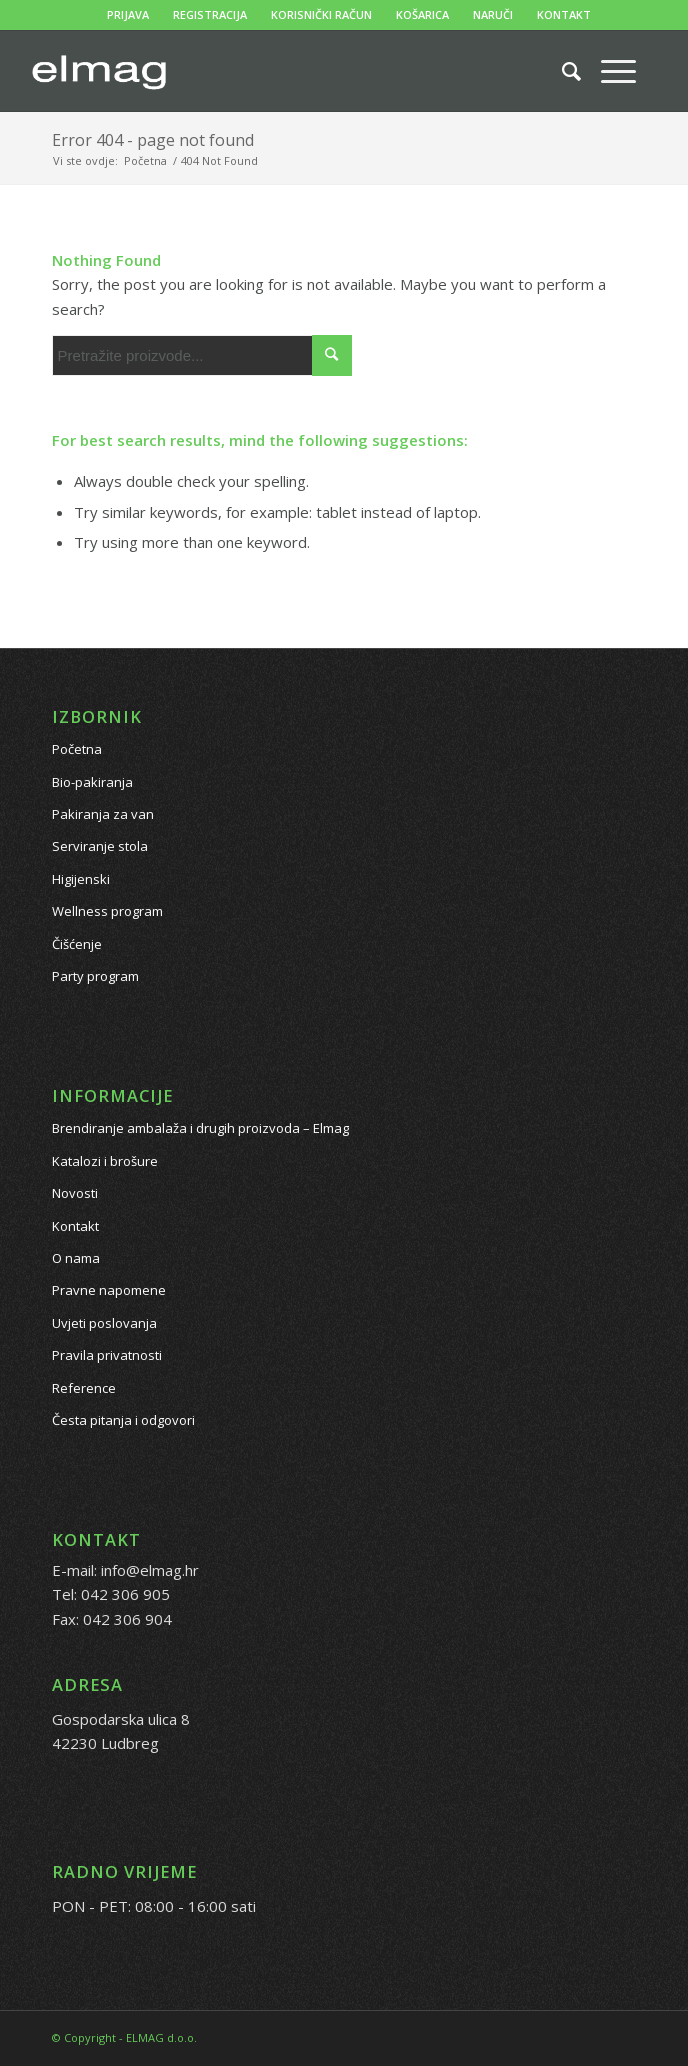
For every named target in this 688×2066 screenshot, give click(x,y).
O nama (76, 1258)
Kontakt (75, 1226)
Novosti (75, 1193)
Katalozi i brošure (105, 1161)
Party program (95, 976)
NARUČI (493, 14)
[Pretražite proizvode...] (561, 71)
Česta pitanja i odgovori (123, 1420)
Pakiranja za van (103, 814)
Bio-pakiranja (92, 782)
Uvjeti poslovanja (104, 1323)
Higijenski (81, 879)
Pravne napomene (109, 1290)
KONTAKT (564, 14)
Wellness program (107, 911)
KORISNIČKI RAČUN (321, 14)
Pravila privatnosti (107, 1355)
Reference (84, 1388)
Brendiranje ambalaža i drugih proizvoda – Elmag (200, 1128)
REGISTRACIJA (210, 14)
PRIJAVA (128, 14)
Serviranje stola (100, 846)
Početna (77, 749)
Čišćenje (77, 944)
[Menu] (608, 71)
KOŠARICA (422, 14)
